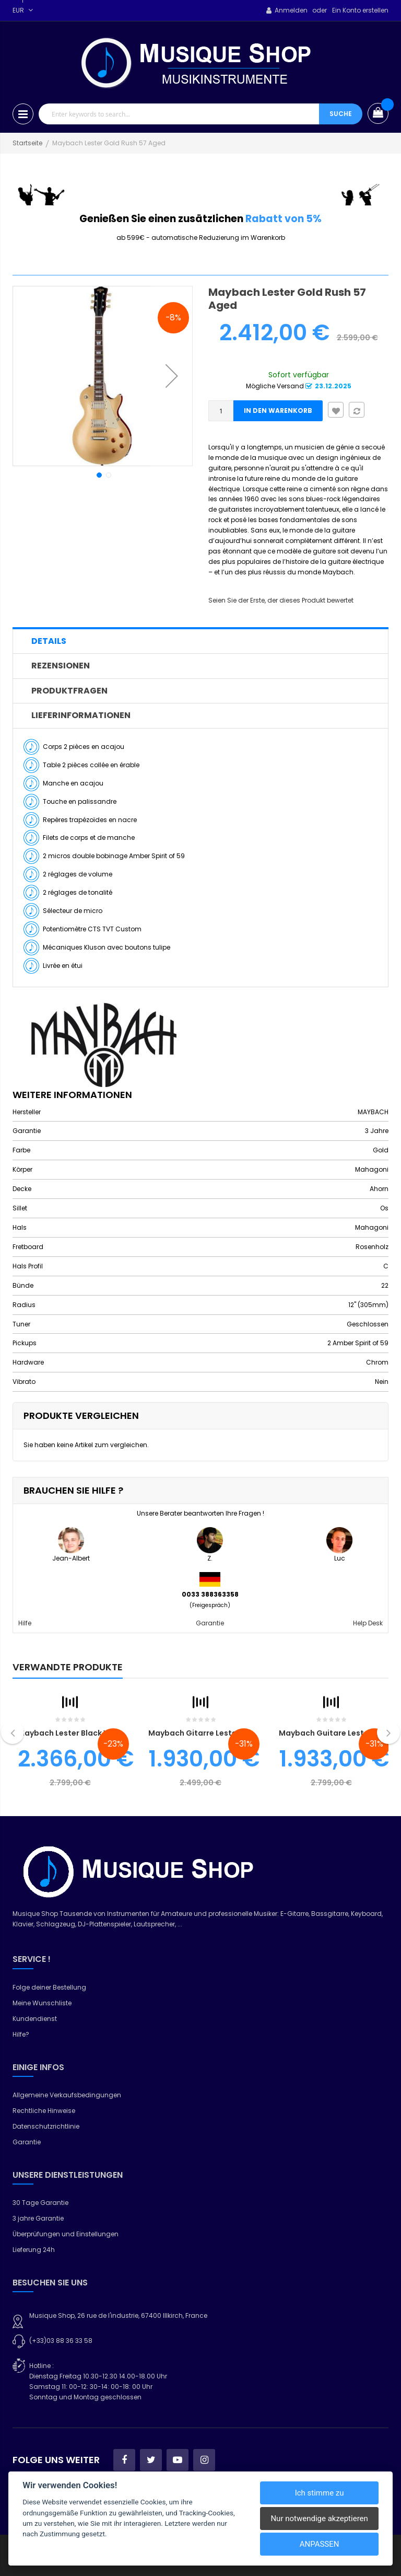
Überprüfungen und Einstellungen (66, 2234)
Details (48, 641)
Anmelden (291, 10)
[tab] (200, 641)
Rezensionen (60, 666)
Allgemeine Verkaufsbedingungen (67, 2094)
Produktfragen (69, 691)
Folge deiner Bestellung (49, 1987)
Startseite (27, 142)
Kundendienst (35, 2018)
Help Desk (368, 1623)
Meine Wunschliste (42, 2003)
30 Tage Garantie (40, 2202)
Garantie (210, 1623)
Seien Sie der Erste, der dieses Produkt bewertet (280, 600)
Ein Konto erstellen (360, 10)
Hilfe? (21, 2034)
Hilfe (24, 1623)
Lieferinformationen (81, 715)
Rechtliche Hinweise (44, 2110)
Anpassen (319, 2544)
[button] (172, 376)
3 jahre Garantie (38, 2218)
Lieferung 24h (34, 2249)
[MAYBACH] (104, 1043)
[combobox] (179, 113)
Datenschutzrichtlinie (46, 2126)
